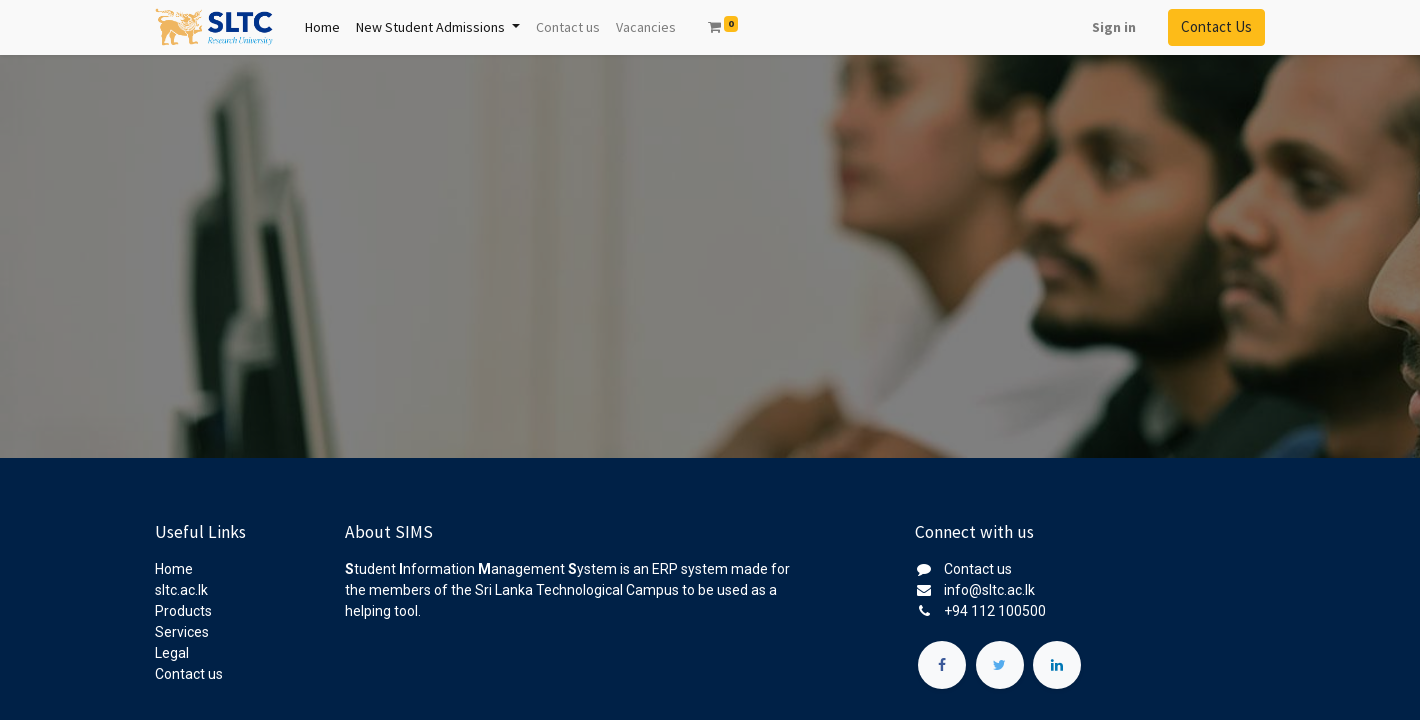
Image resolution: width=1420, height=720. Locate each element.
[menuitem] (322, 27)
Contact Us (1216, 26)
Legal (172, 653)
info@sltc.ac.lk (989, 590)
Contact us (189, 674)
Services (182, 632)
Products (183, 611)
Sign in (1114, 27)
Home (174, 569)
